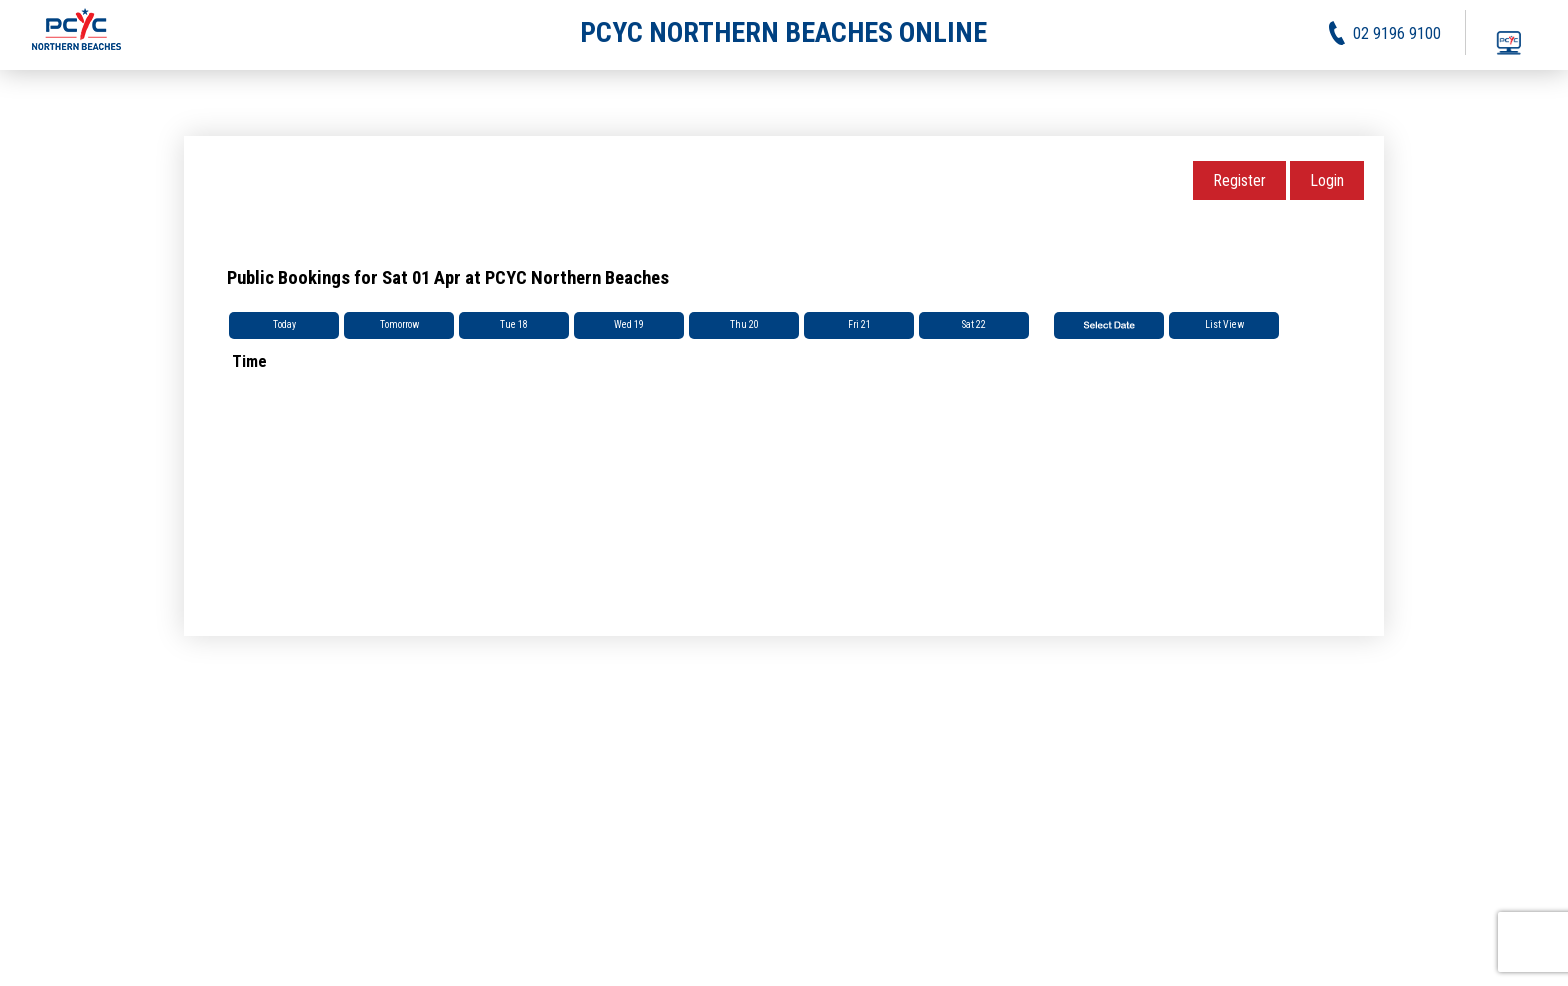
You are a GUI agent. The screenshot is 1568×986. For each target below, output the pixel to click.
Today (284, 324)
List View (1224, 324)
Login (1327, 180)
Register (1239, 180)
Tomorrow (399, 324)
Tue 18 (514, 324)
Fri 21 (859, 324)
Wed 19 (629, 324)
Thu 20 (744, 324)
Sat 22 (974, 324)
